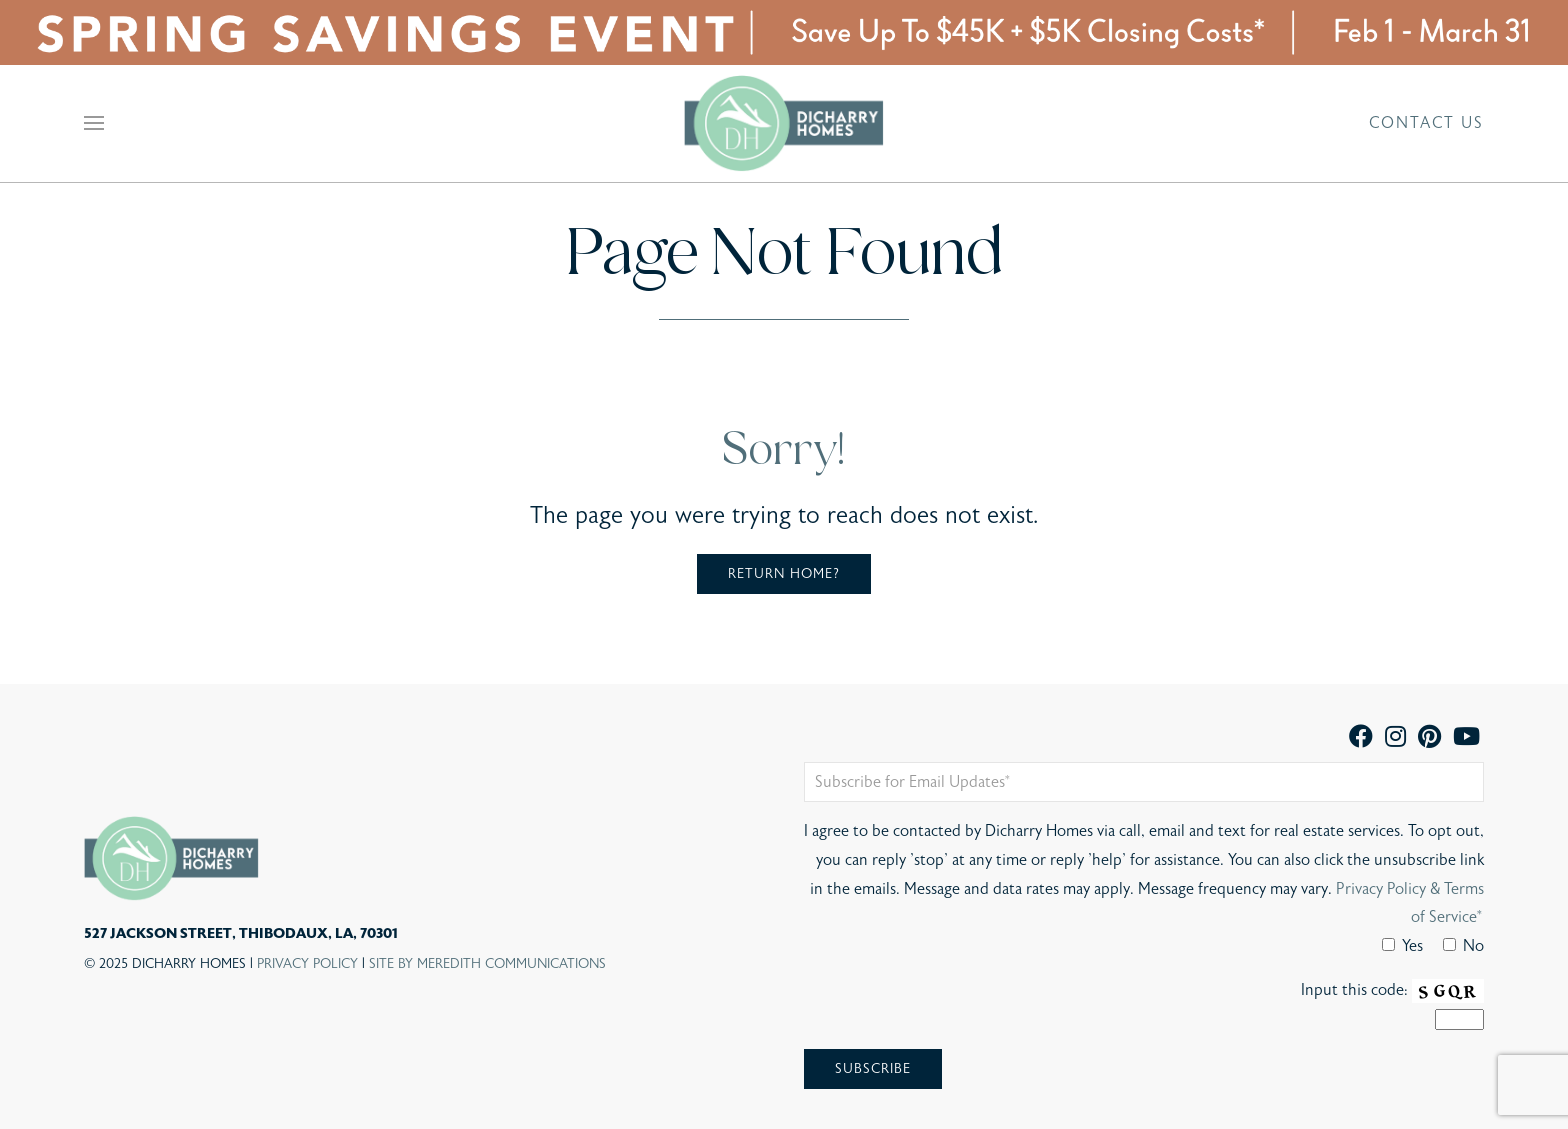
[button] (94, 123)
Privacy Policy (307, 964)
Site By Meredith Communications (487, 964)
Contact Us (1426, 123)
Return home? (784, 574)
